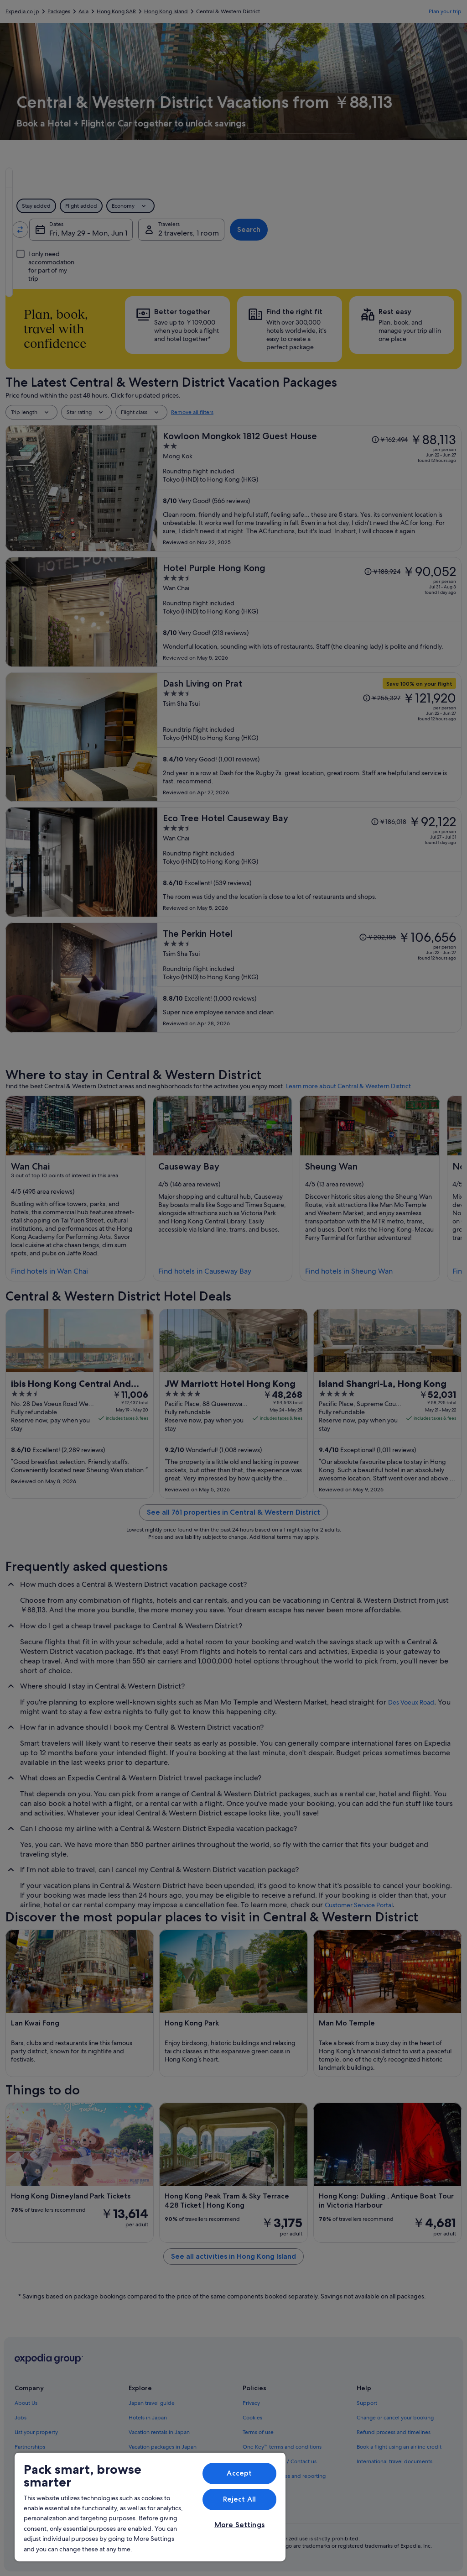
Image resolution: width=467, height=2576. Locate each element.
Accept (239, 2473)
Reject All (239, 2499)
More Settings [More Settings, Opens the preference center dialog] (239, 2524)
